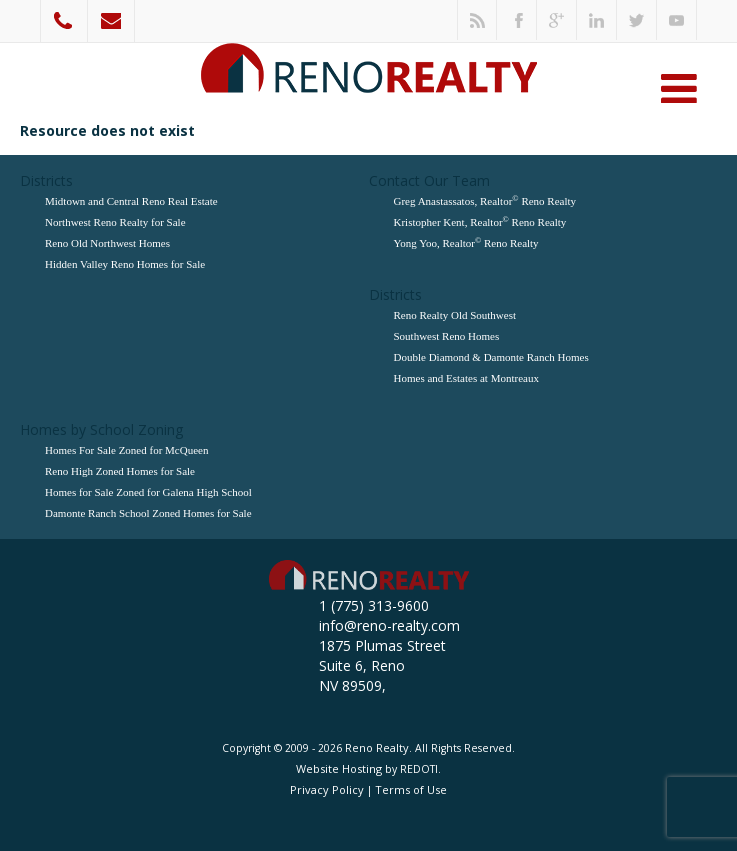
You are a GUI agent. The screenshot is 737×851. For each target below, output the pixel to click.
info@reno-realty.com (111, 21)
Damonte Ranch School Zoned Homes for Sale (148, 513)
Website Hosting (339, 768)
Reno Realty (377, 747)
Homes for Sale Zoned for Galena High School (148, 492)
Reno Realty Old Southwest (455, 315)
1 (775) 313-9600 (64, 21)
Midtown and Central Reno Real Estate (131, 201)
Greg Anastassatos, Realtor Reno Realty (485, 200)
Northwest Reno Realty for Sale (115, 222)
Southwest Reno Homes (447, 336)
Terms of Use (411, 789)
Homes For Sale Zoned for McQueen (126, 450)
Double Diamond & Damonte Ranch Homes (491, 357)
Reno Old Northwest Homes (107, 243)
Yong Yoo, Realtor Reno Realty (466, 242)
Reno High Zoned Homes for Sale (120, 471)
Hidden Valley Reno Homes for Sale (125, 264)
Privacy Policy (327, 789)
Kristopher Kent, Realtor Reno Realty (480, 221)
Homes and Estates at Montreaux (466, 378)
